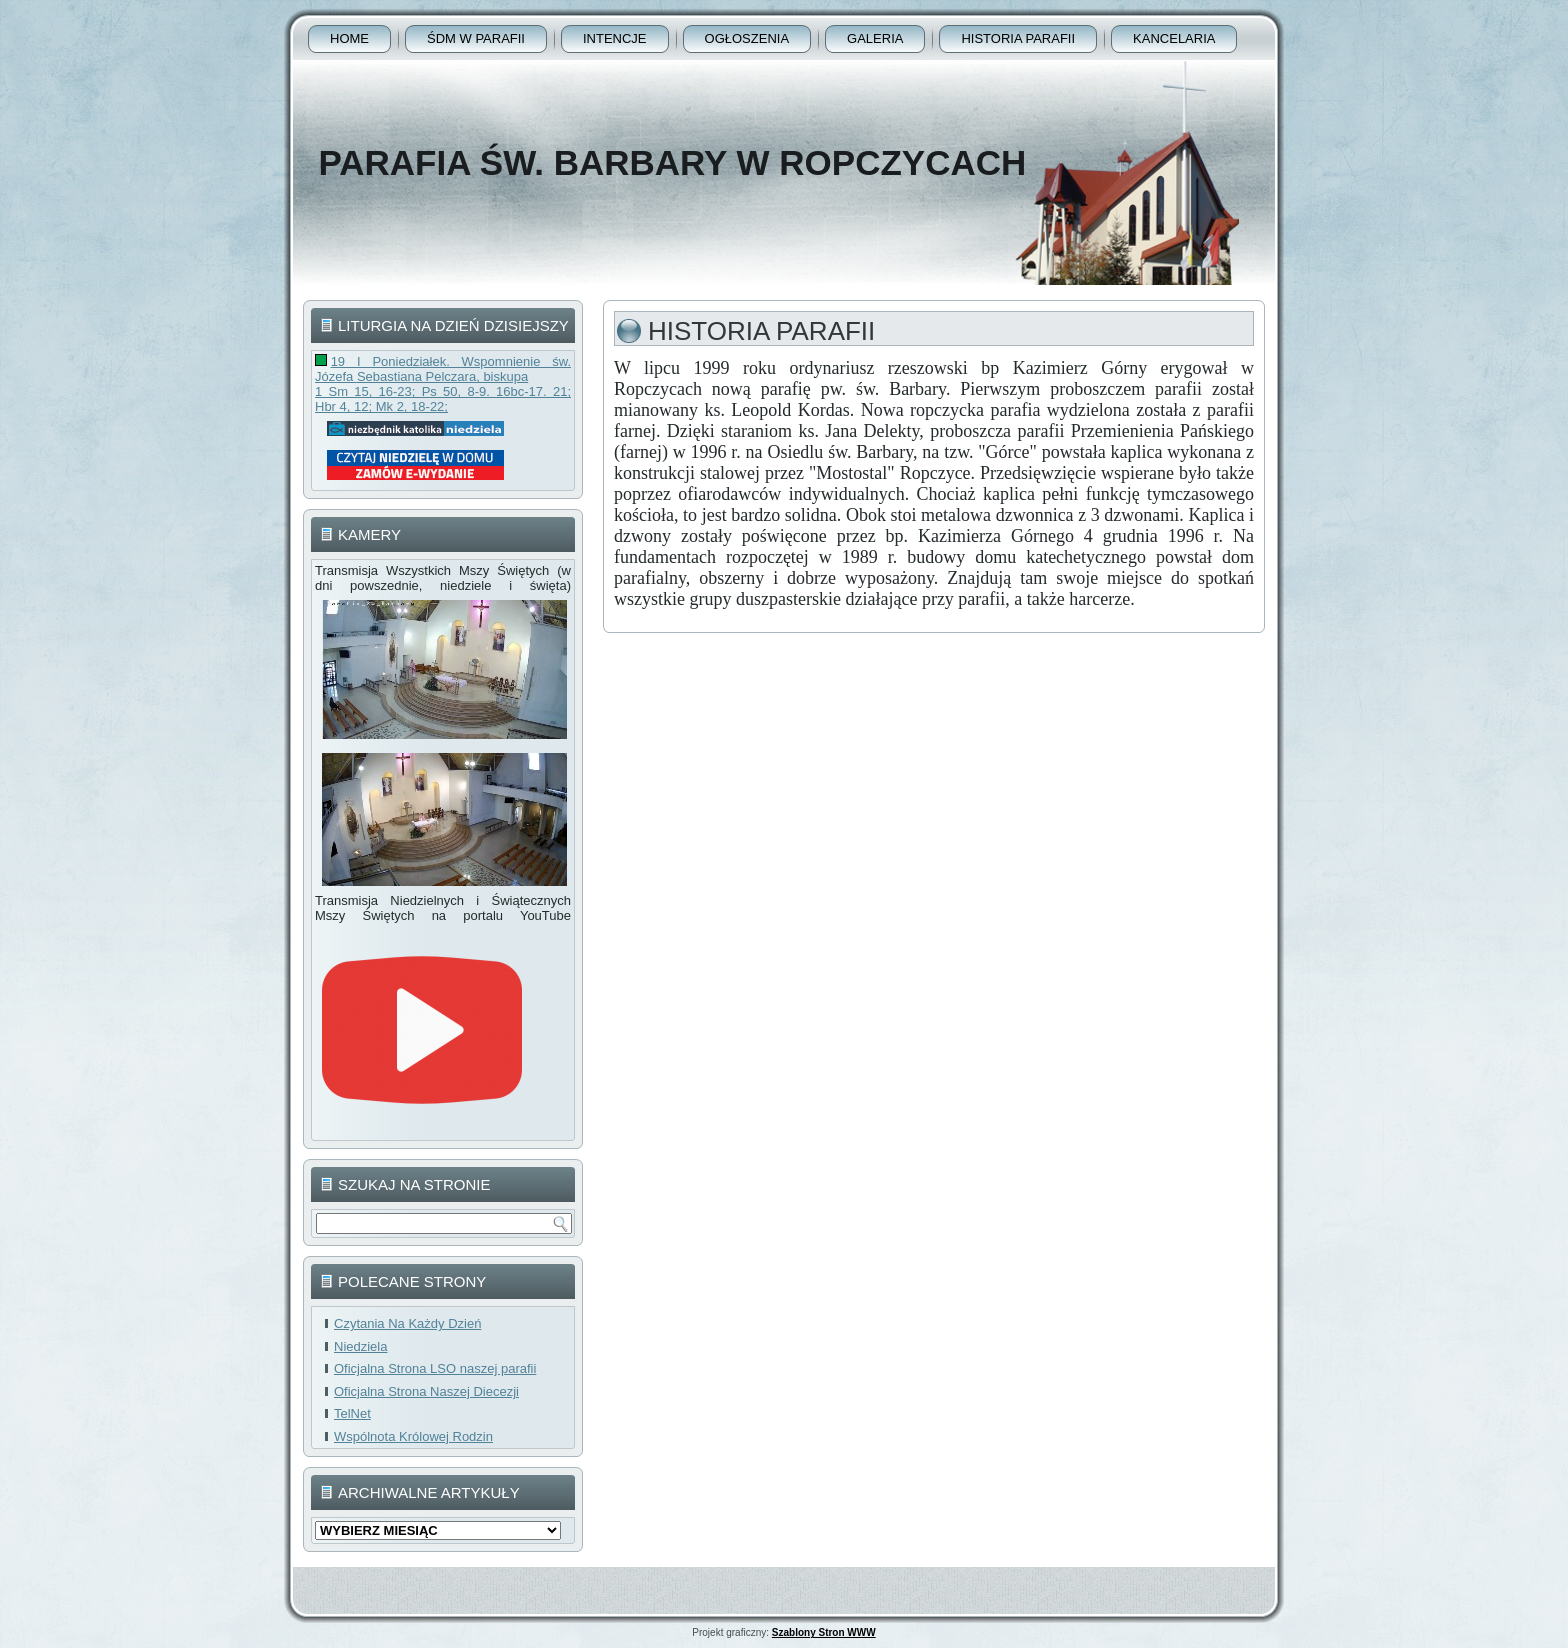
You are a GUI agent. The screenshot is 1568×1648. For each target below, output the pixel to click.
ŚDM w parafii (476, 38)
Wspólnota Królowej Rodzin (413, 1436)
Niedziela (360, 1346)
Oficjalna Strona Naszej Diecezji (426, 1391)
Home (349, 38)
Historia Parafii (1018, 38)
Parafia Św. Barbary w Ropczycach (672, 162)
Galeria (875, 38)
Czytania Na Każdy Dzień (407, 1323)
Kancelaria (1174, 38)
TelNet (352, 1413)
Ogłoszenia (747, 38)
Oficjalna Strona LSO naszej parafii (435, 1368)
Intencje (615, 38)
